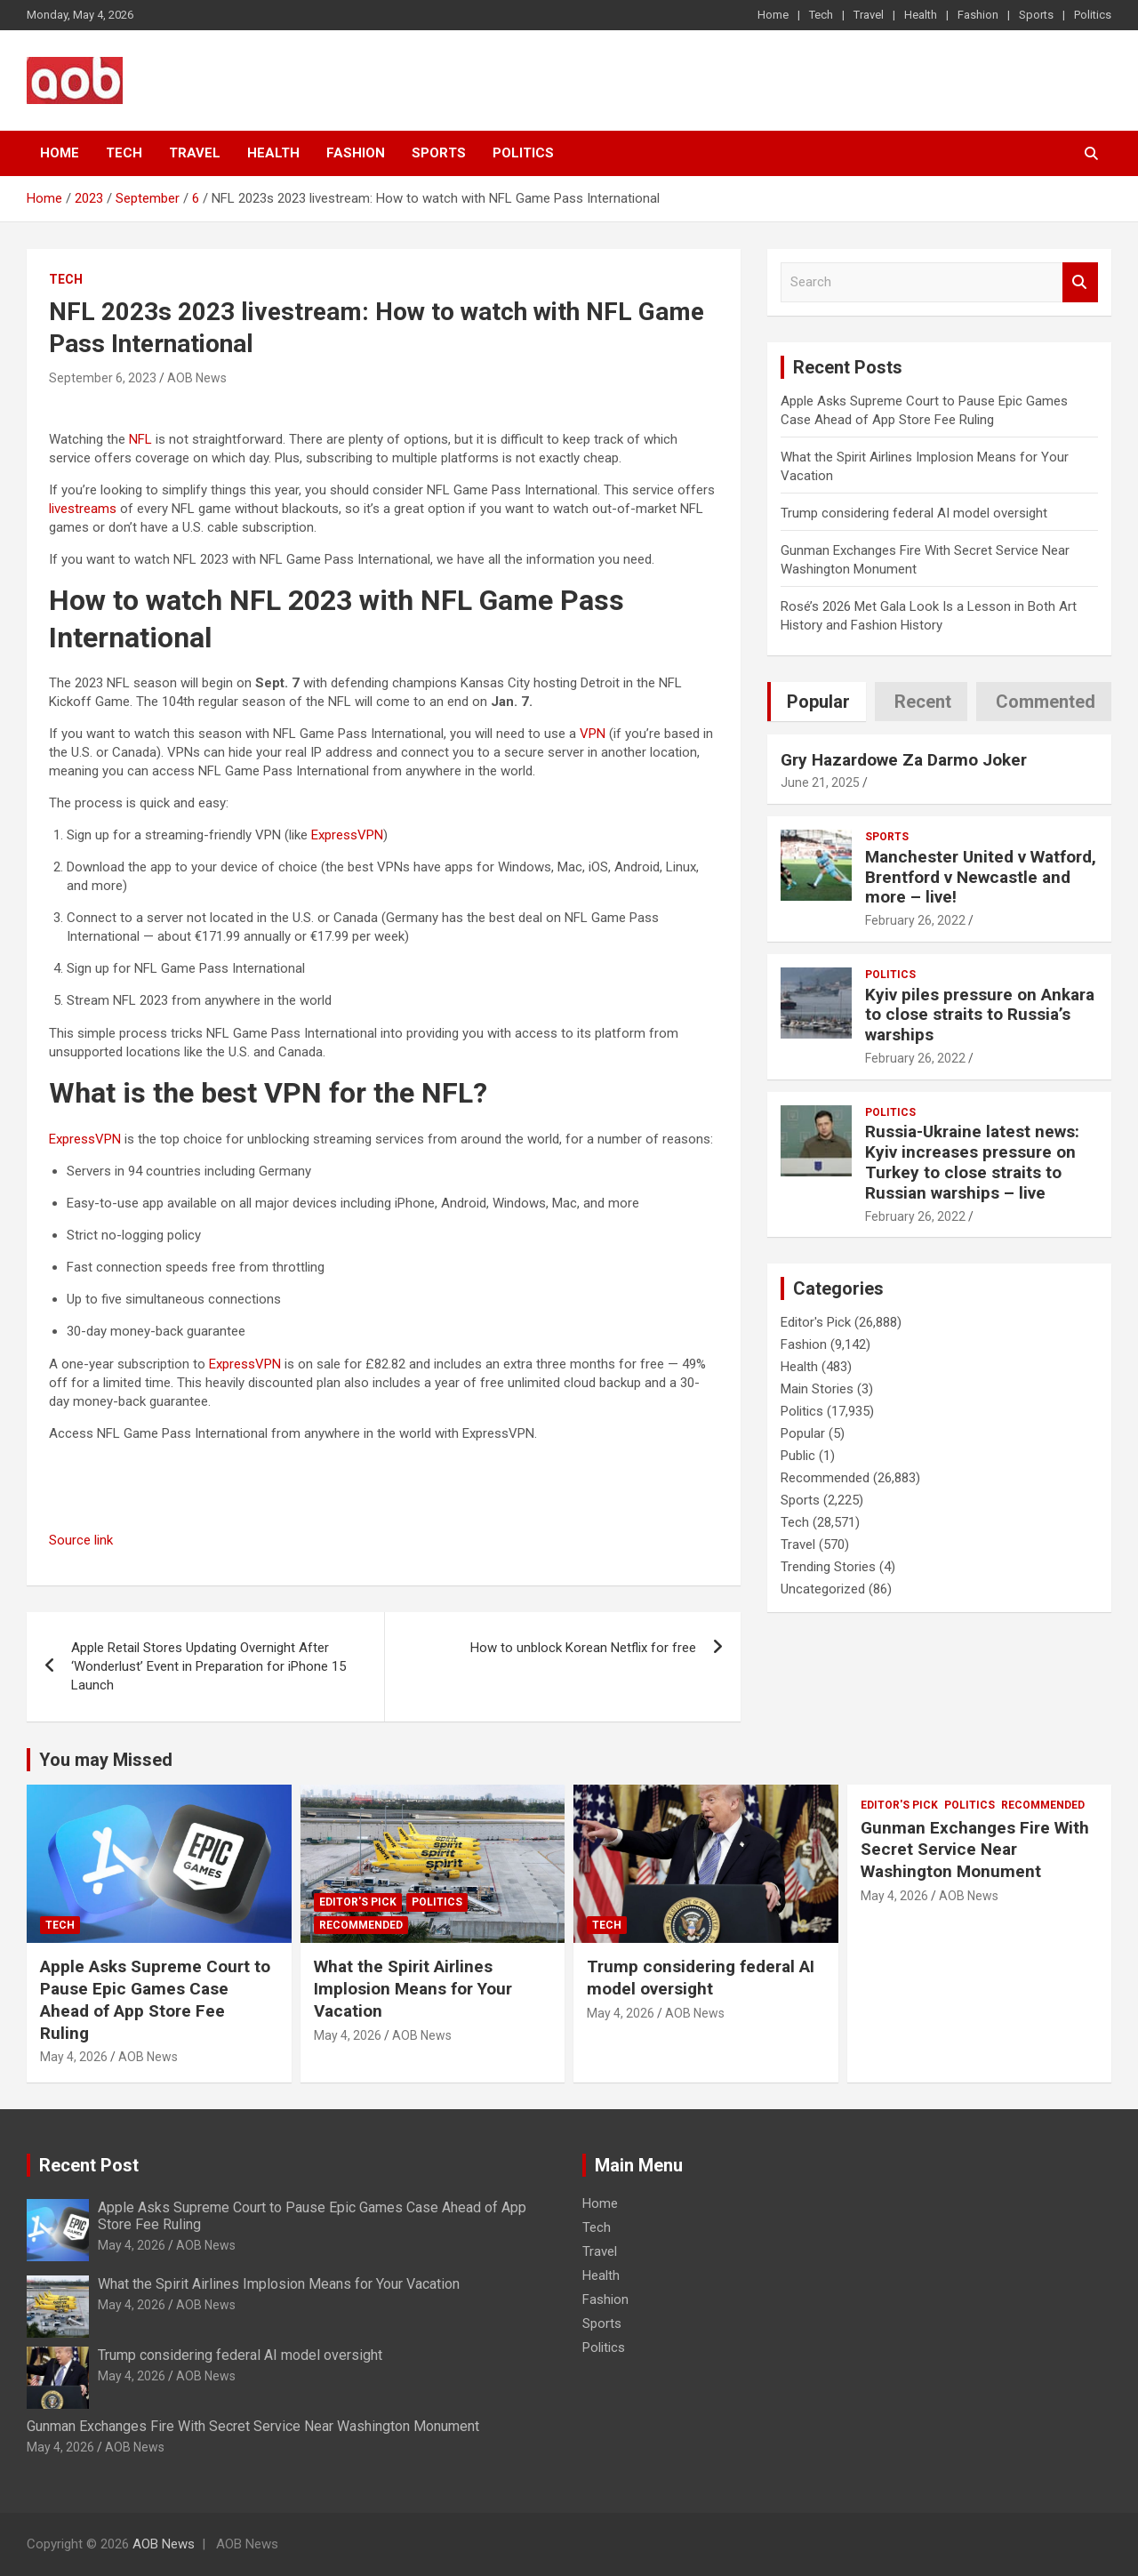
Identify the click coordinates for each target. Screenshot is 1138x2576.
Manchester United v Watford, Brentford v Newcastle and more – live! (980, 877)
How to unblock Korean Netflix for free (583, 1648)
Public (798, 1456)
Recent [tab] (922, 701)
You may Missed (105, 1759)
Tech (821, 14)
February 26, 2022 (915, 920)
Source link (81, 1540)
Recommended (825, 1478)
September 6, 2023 (102, 378)
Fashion (978, 14)
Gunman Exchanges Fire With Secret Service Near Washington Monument (975, 1850)
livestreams (82, 509)
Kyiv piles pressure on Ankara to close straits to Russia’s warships (979, 1015)
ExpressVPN (347, 835)
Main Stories (817, 1389)
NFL (140, 439)
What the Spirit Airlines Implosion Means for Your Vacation (413, 1988)
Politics (1092, 14)
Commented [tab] (1045, 701)
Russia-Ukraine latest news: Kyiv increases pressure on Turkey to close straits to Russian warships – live (972, 1161)
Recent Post (89, 2165)
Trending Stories (828, 1567)
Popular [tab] (818, 701)
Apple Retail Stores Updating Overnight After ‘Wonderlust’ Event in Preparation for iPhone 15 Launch (208, 1666)
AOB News (197, 378)
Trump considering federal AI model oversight (914, 513)
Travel (869, 14)
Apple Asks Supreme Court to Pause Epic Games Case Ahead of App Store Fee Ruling (155, 1999)
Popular (803, 1433)
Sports (1036, 14)
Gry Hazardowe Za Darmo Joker (904, 760)
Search (1080, 282)
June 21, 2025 (820, 782)
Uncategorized (823, 1589)
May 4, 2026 (74, 2057)
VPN (592, 734)
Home (773, 14)
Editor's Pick (816, 1322)
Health (920, 14)
